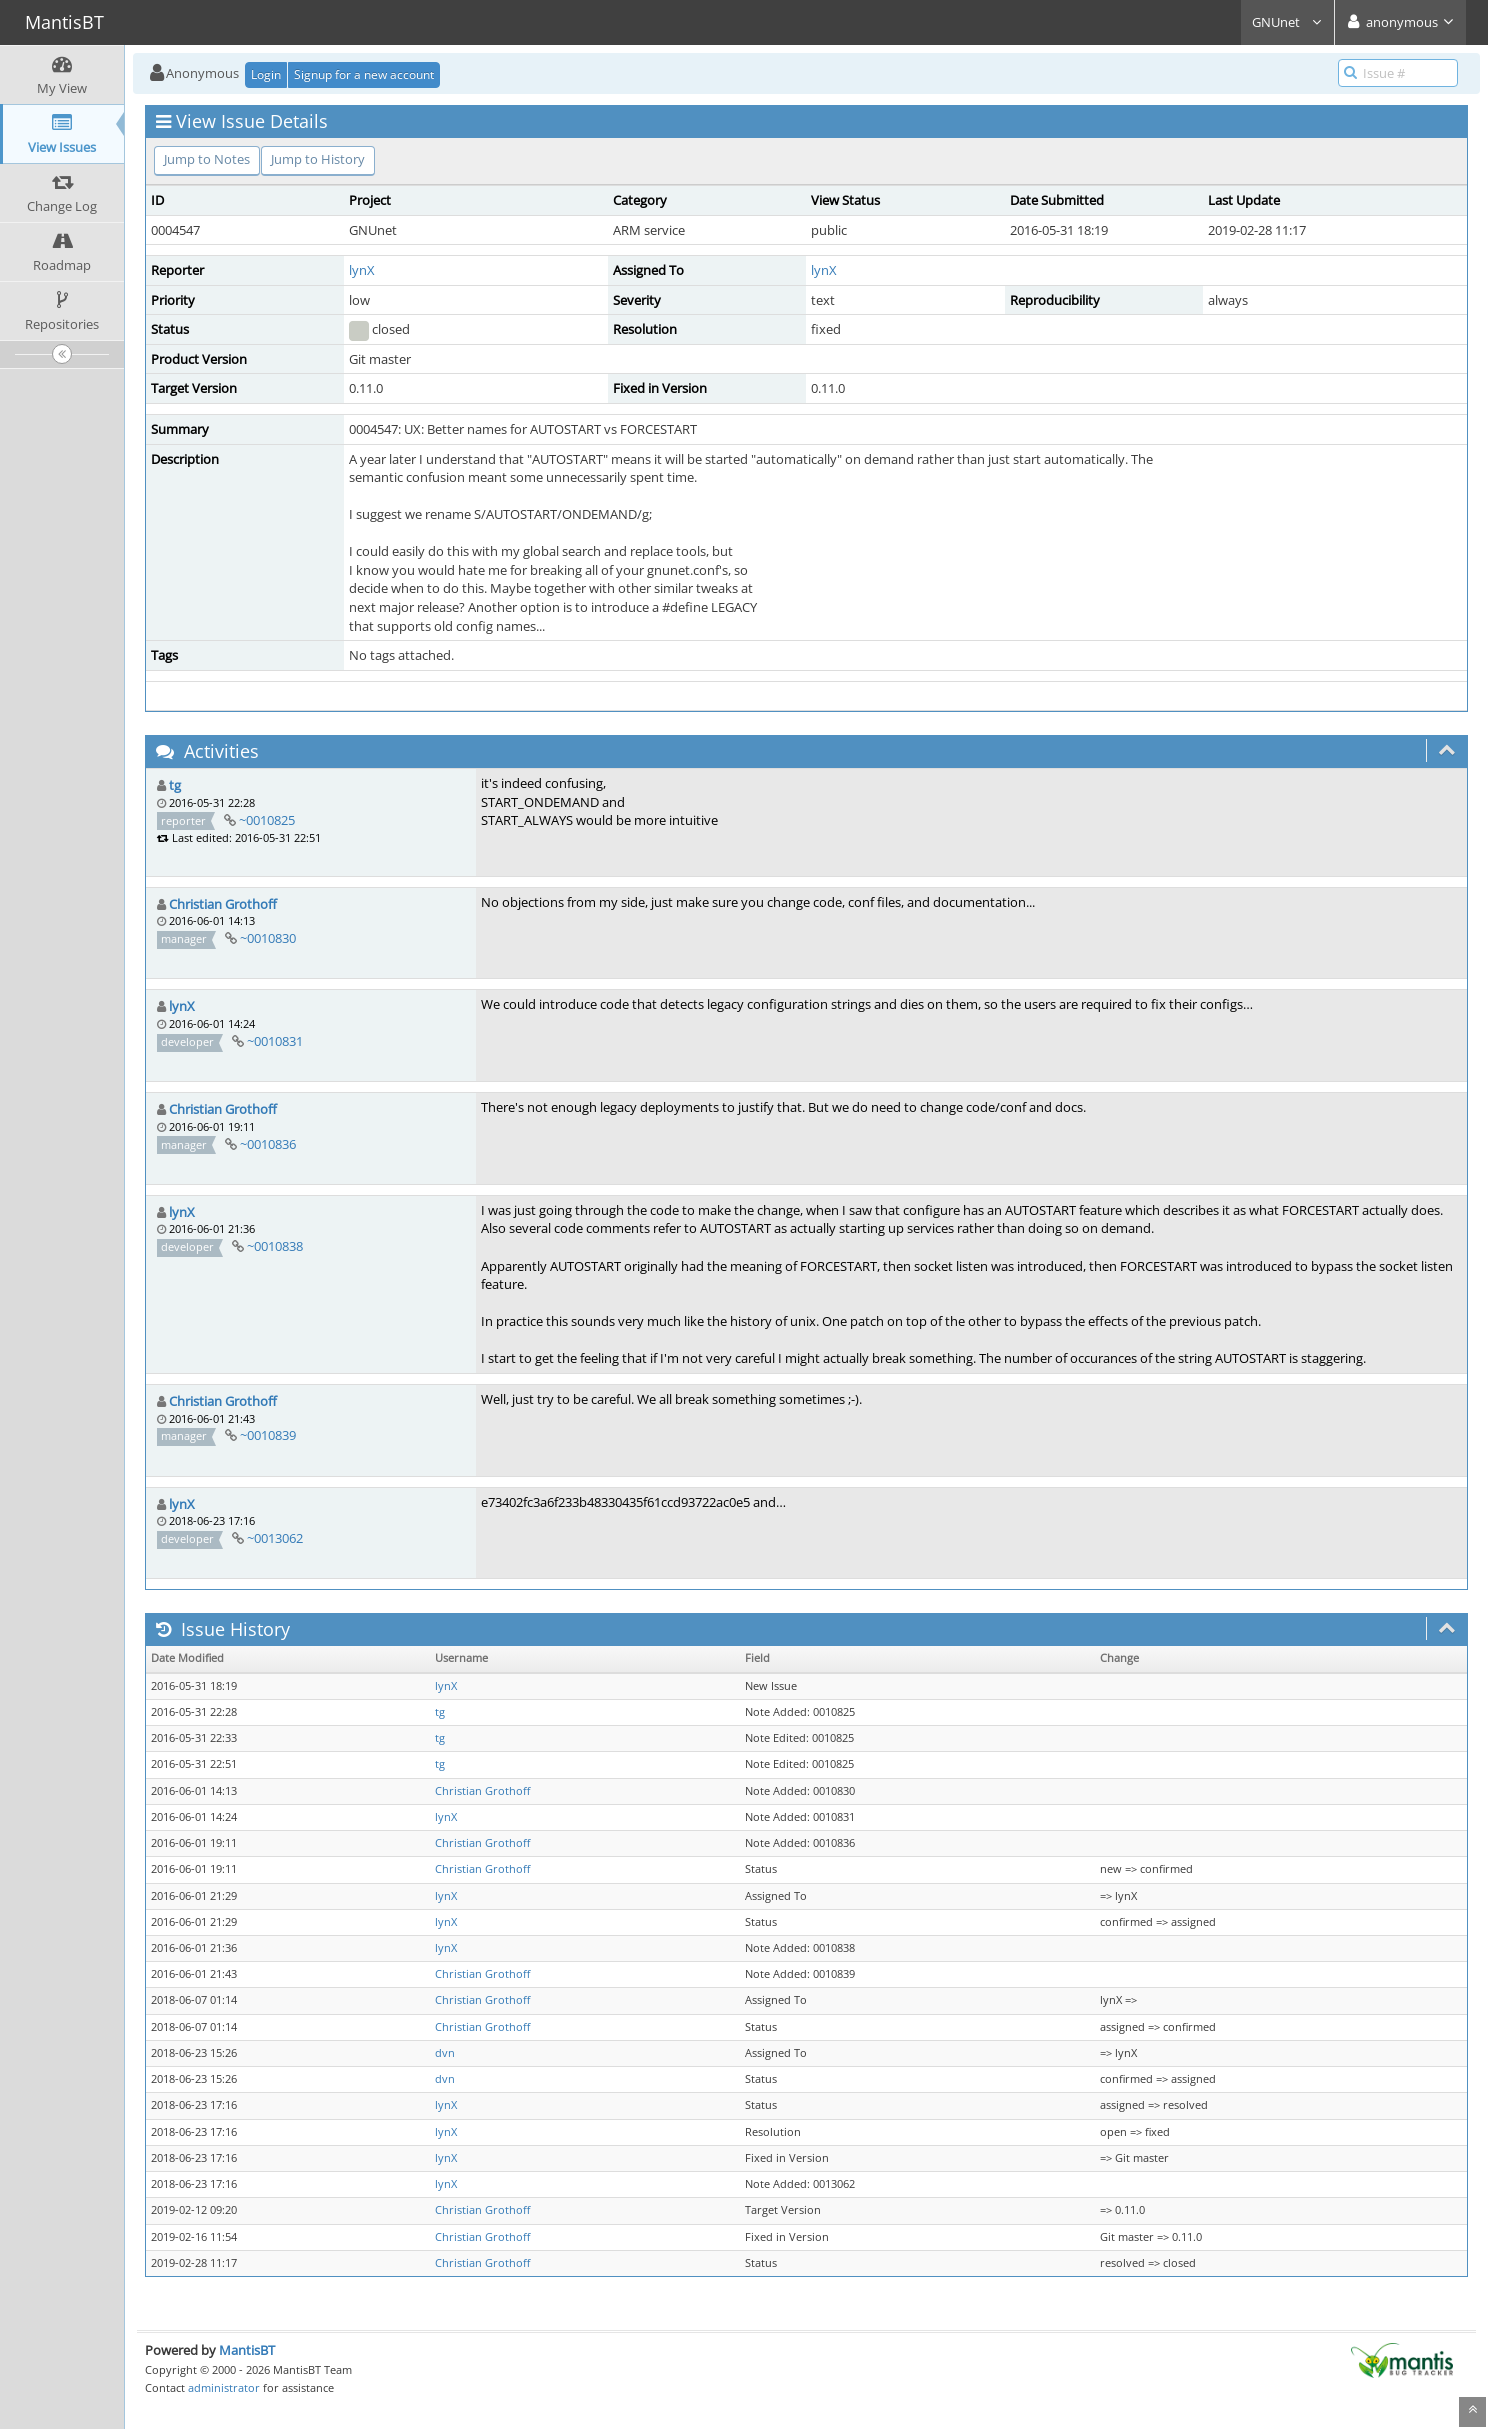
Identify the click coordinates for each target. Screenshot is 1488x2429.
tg (175, 785)
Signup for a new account (364, 74)
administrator (224, 2387)
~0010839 (268, 1435)
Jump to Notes (207, 159)
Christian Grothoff (223, 904)
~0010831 (275, 1041)
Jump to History (318, 159)
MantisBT (247, 2350)
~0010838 (275, 1246)
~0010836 (268, 1144)
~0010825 (267, 820)
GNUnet (1287, 22)
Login (266, 74)
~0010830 (268, 938)
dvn (445, 2053)
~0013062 (275, 1538)
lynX (362, 270)
